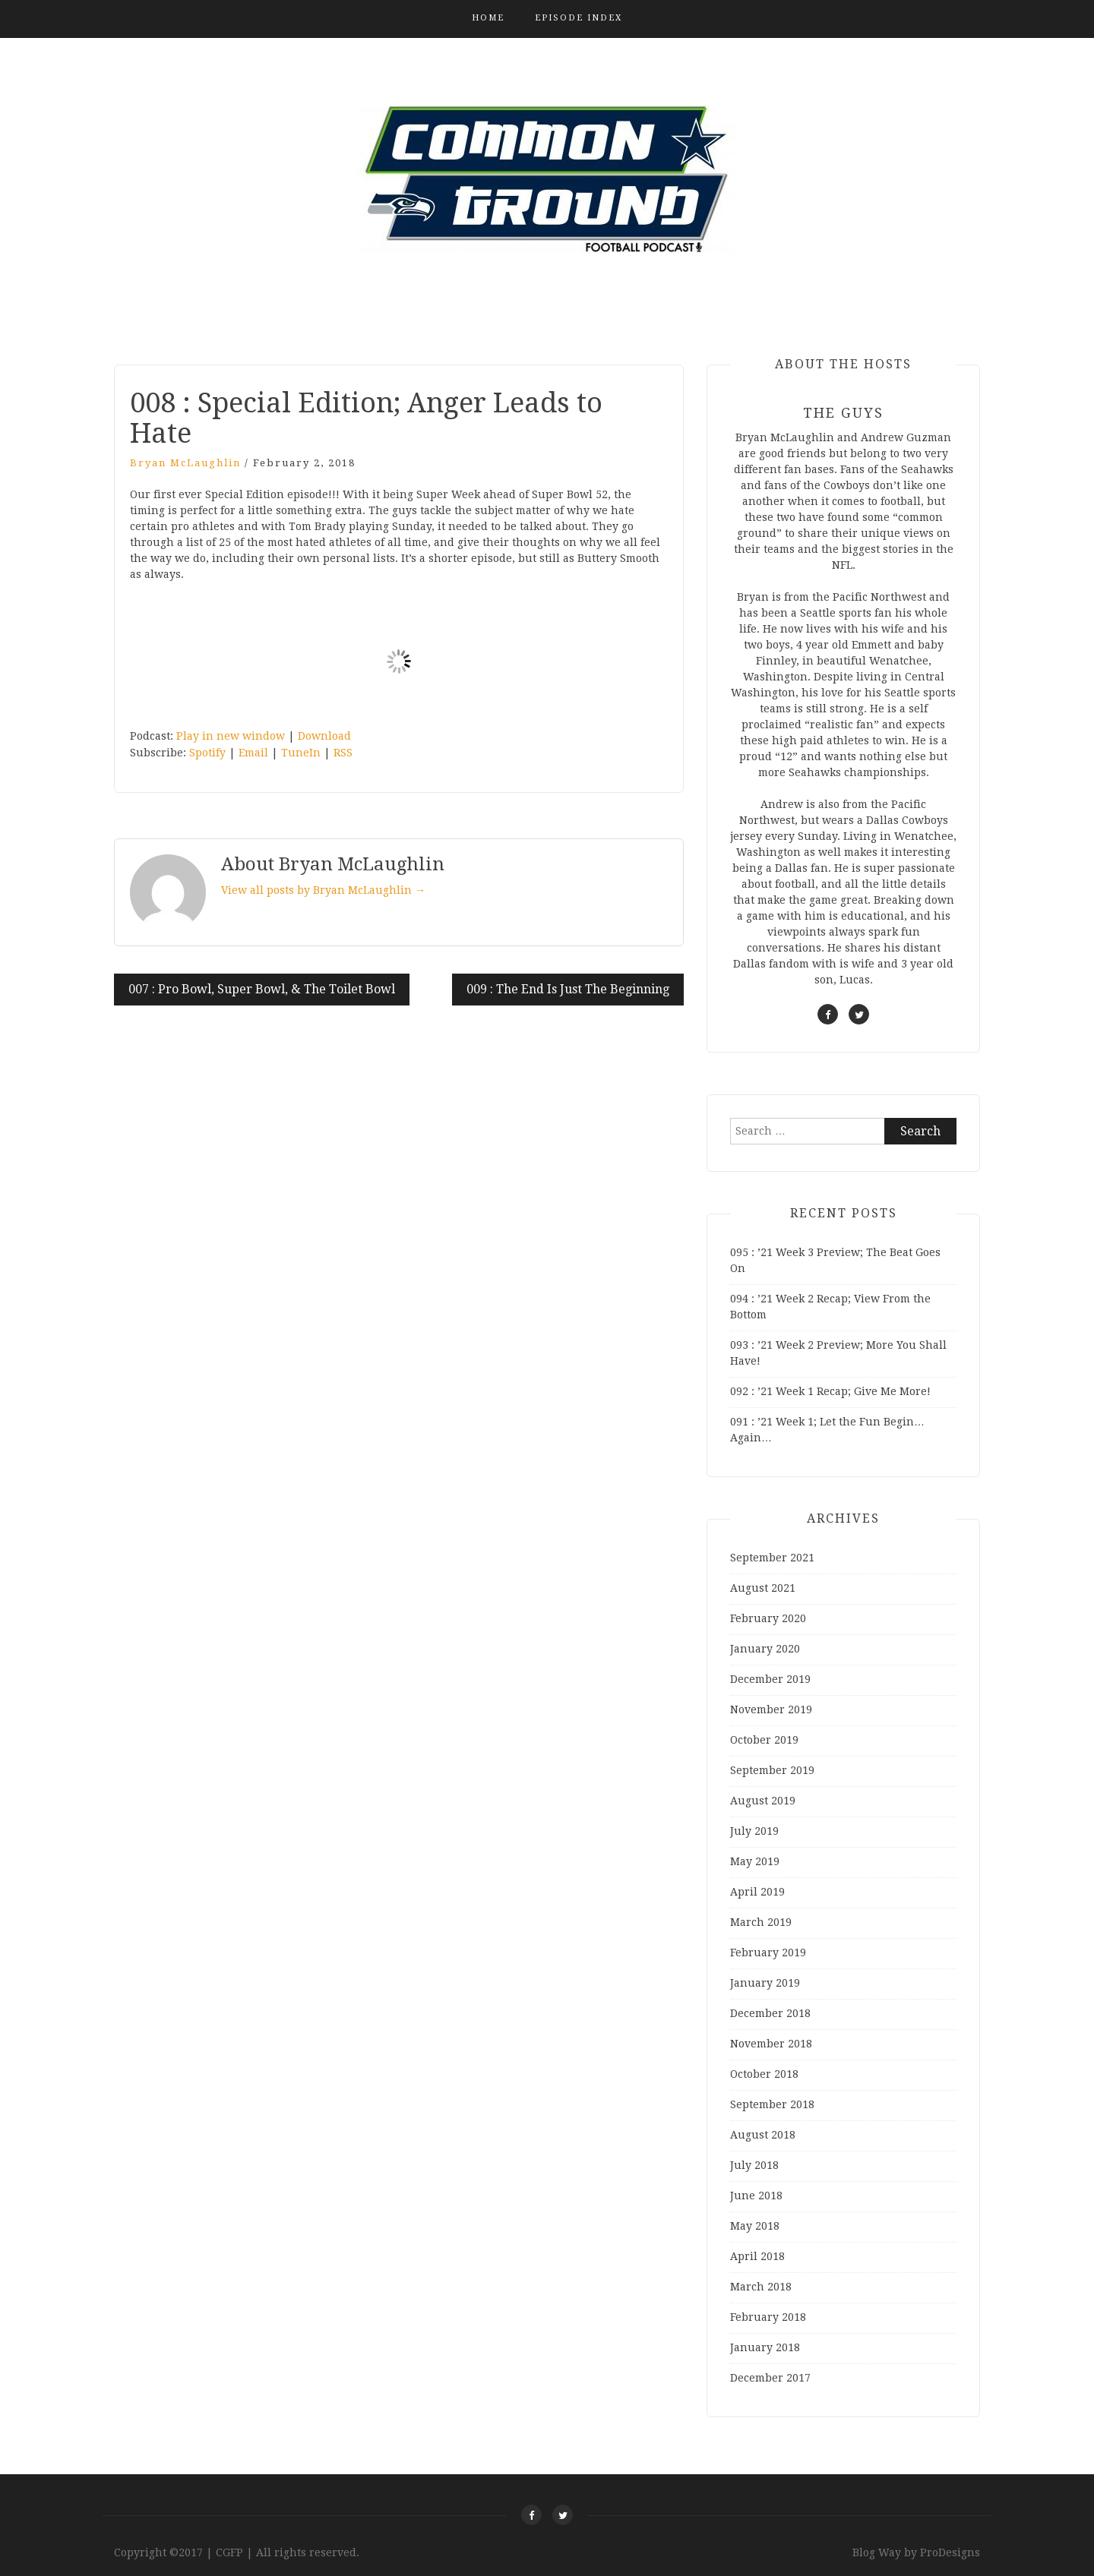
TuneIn (301, 753)
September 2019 (772, 1770)
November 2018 (771, 2044)
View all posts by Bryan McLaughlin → (323, 890)
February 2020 (768, 1618)
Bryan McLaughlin (185, 463)
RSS (343, 753)
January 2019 (765, 1983)
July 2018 (754, 2165)
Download (324, 736)
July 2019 (754, 1831)
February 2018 (768, 2317)
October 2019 (764, 1740)
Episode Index (578, 18)
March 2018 (761, 2287)
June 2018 (756, 2195)
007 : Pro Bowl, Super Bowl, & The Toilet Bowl (261, 989)
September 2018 (772, 2104)
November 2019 (771, 1709)
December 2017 (770, 2378)
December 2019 (770, 1679)
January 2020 (765, 1649)
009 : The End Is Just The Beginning (567, 989)
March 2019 (761, 1922)
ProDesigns (950, 2552)
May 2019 (754, 1861)
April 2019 (757, 1892)
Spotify (207, 753)
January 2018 (765, 2347)
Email (253, 753)
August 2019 (762, 1801)
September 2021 (772, 1558)
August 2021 (762, 1588)
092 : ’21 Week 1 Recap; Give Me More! (830, 1391)
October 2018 (764, 2074)
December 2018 (770, 2013)
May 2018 (754, 2226)
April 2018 (757, 2256)
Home (488, 18)
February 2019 (768, 1952)
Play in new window (230, 736)
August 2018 (762, 2135)
